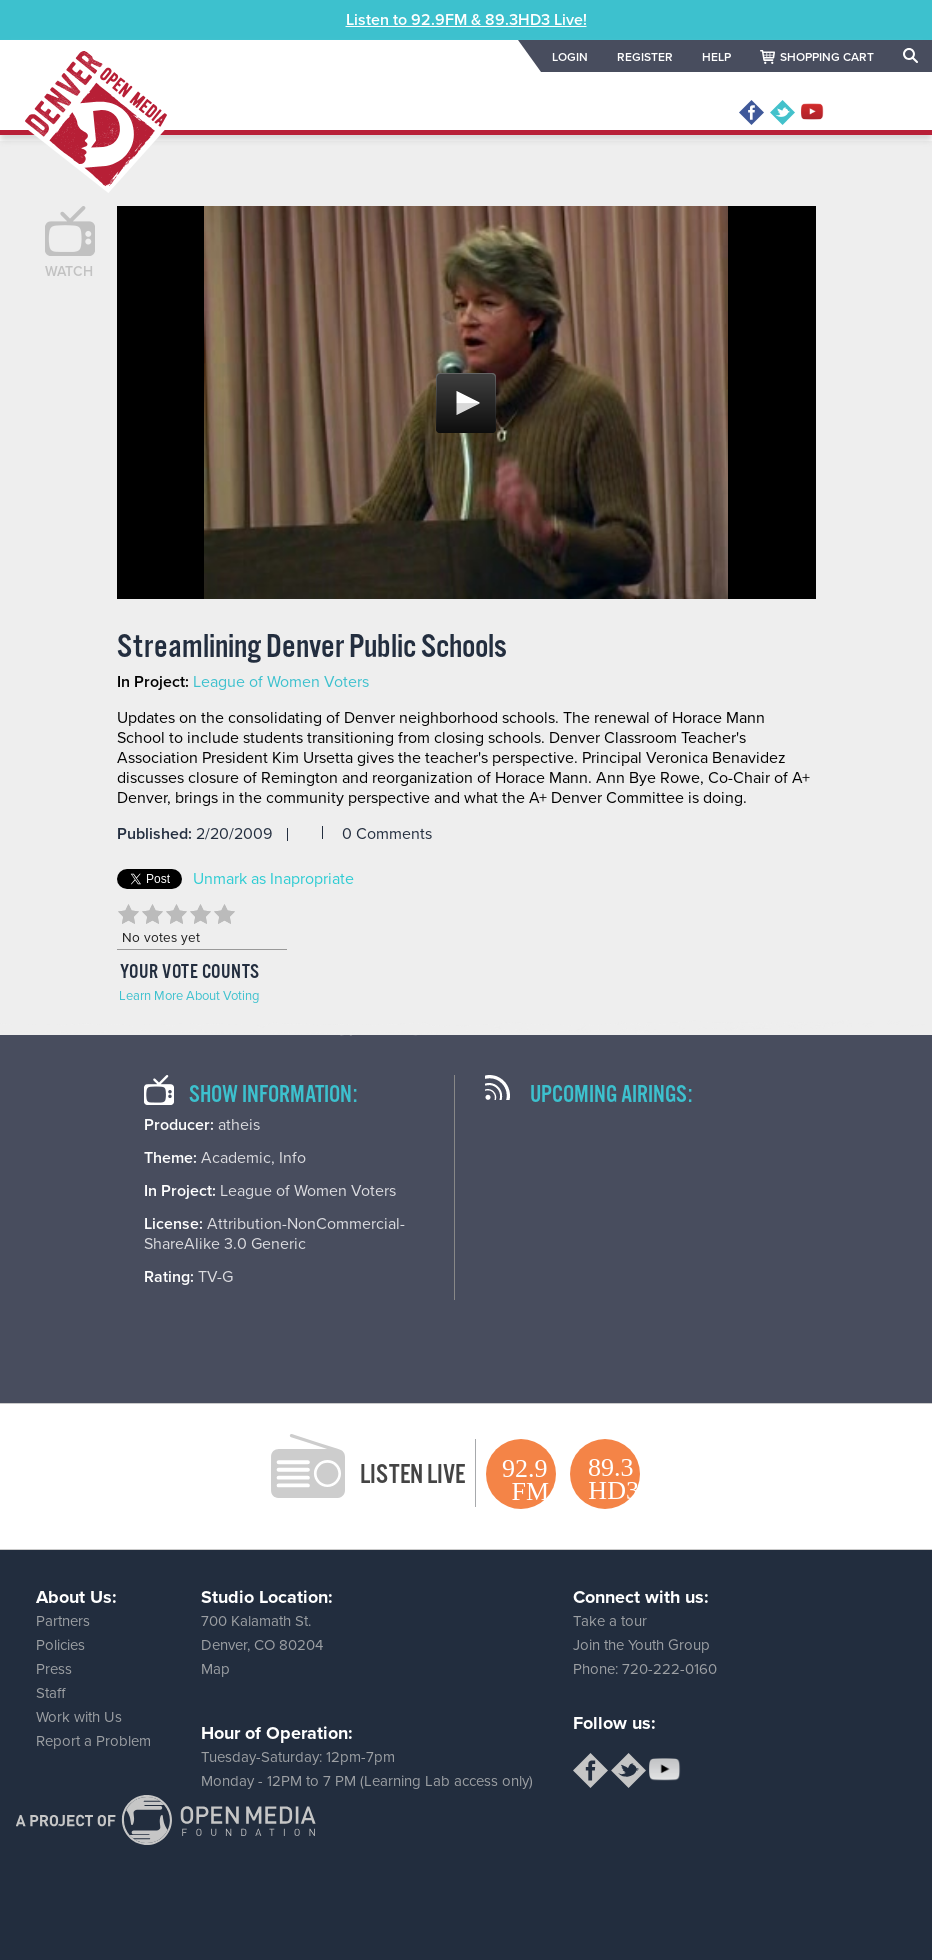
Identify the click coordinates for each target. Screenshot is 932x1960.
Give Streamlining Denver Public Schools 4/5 (201, 914)
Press (54, 1669)
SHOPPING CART (827, 57)
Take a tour (610, 1621)
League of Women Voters (281, 682)
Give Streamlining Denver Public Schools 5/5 (225, 914)
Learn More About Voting (189, 996)
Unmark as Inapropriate (273, 879)
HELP (716, 57)
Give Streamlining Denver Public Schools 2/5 (153, 914)
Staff (50, 1693)
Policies (60, 1645)
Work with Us (79, 1717)
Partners (63, 1621)
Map (215, 1669)
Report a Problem (93, 1741)
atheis (239, 1125)
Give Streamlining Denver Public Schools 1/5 (129, 914)
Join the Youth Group (641, 1645)
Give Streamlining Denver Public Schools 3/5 (177, 914)
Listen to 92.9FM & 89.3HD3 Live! (466, 20)
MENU (874, 113)
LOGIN (570, 57)
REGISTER (645, 57)
